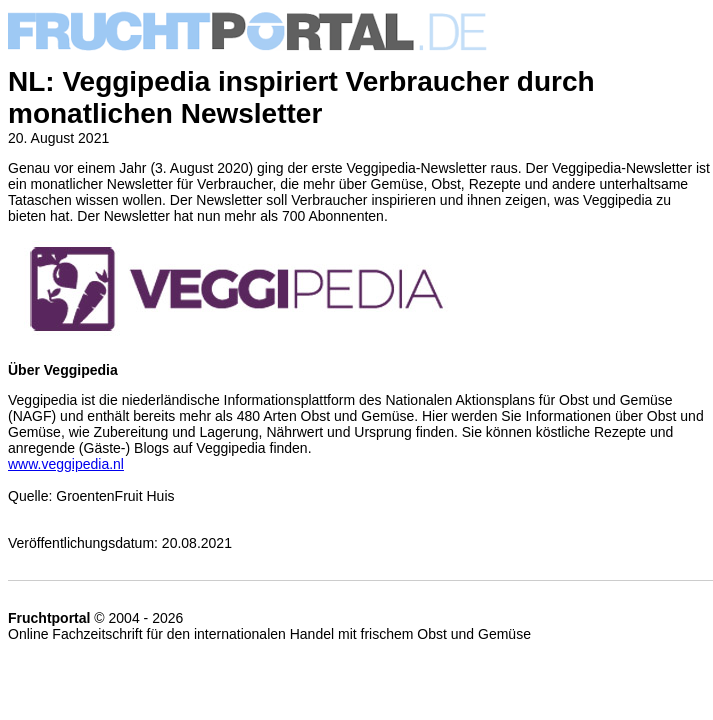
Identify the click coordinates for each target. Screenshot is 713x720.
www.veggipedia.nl (66, 464)
